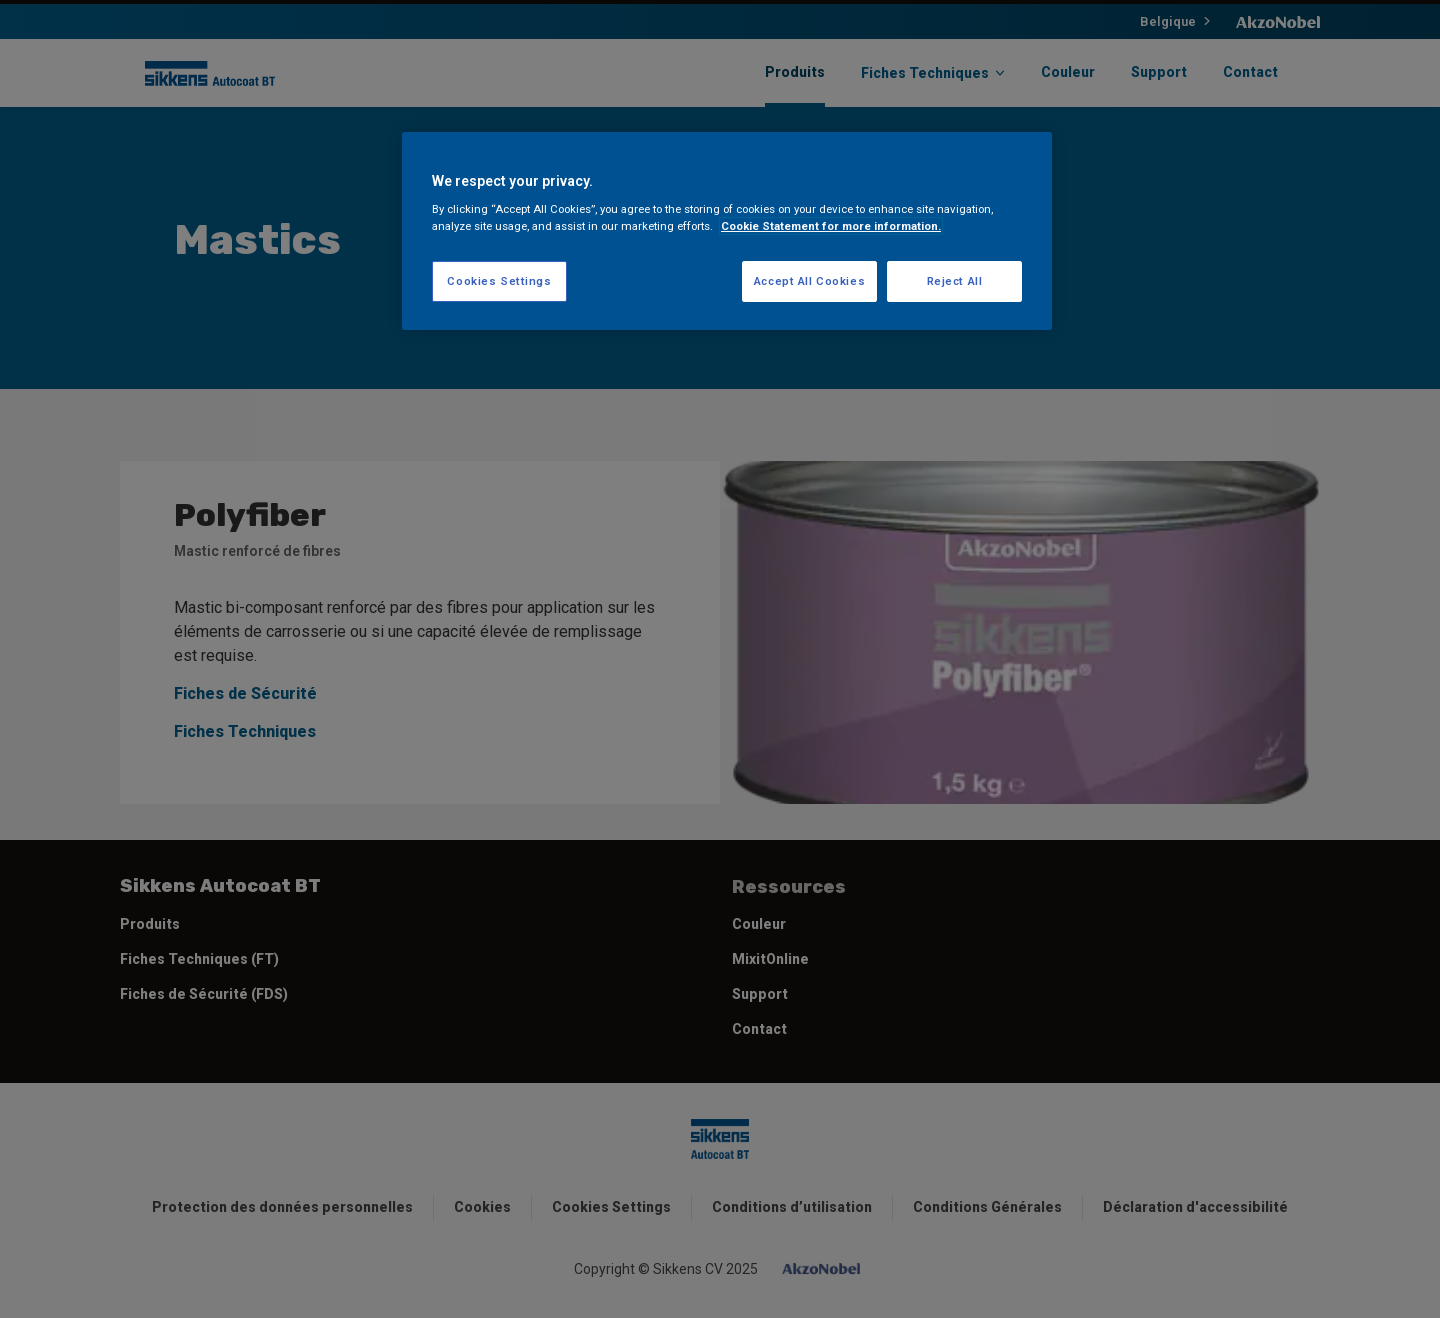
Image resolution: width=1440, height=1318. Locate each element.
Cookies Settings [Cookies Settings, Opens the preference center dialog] (499, 281)
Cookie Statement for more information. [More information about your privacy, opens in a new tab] (831, 226)
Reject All (955, 281)
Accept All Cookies (809, 281)
